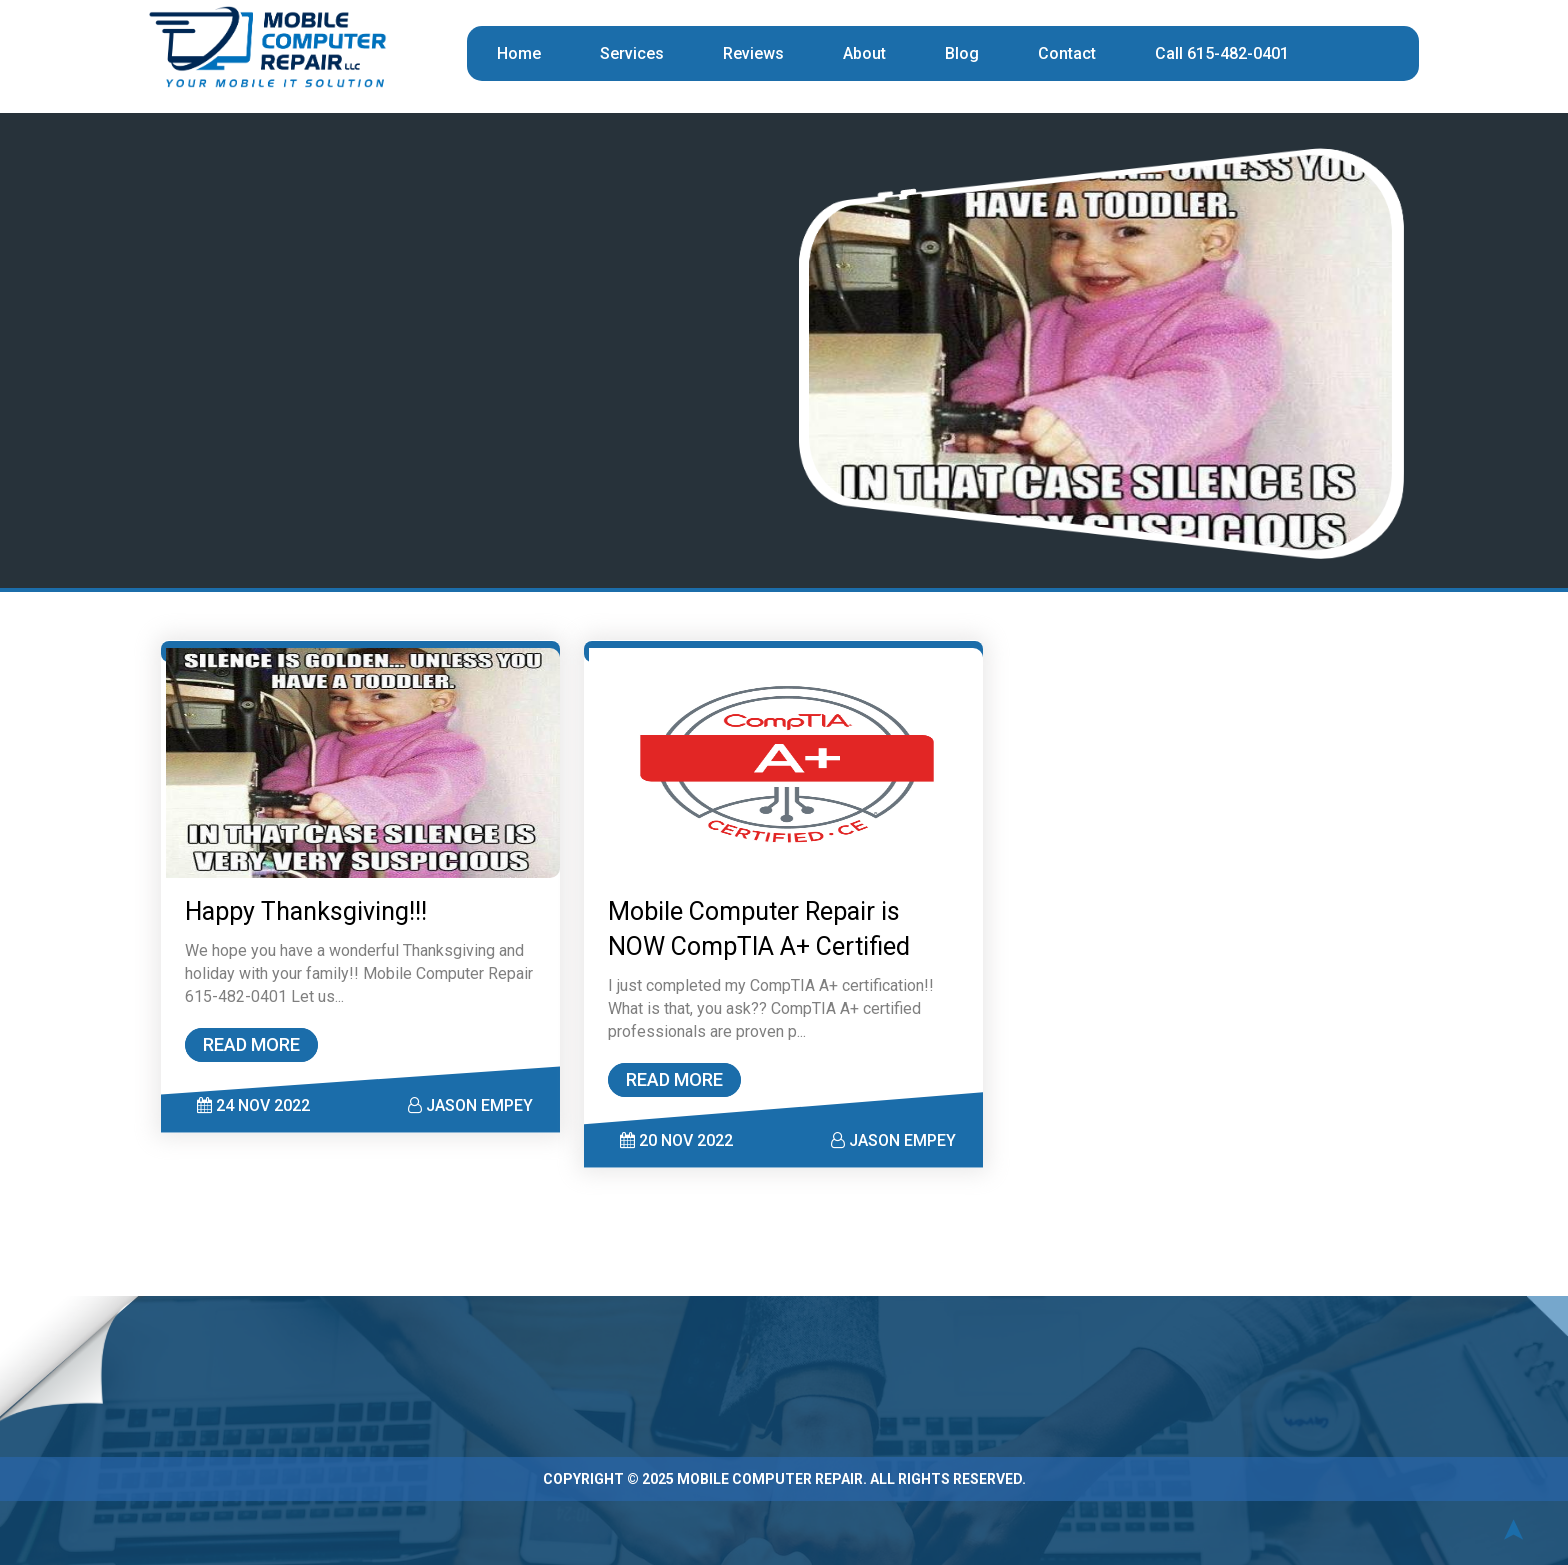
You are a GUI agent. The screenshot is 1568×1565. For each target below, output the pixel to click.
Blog (962, 53)
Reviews (753, 53)
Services (632, 53)
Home (519, 53)
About (864, 53)
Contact (1067, 53)
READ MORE (255, 1040)
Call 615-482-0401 (1222, 53)
